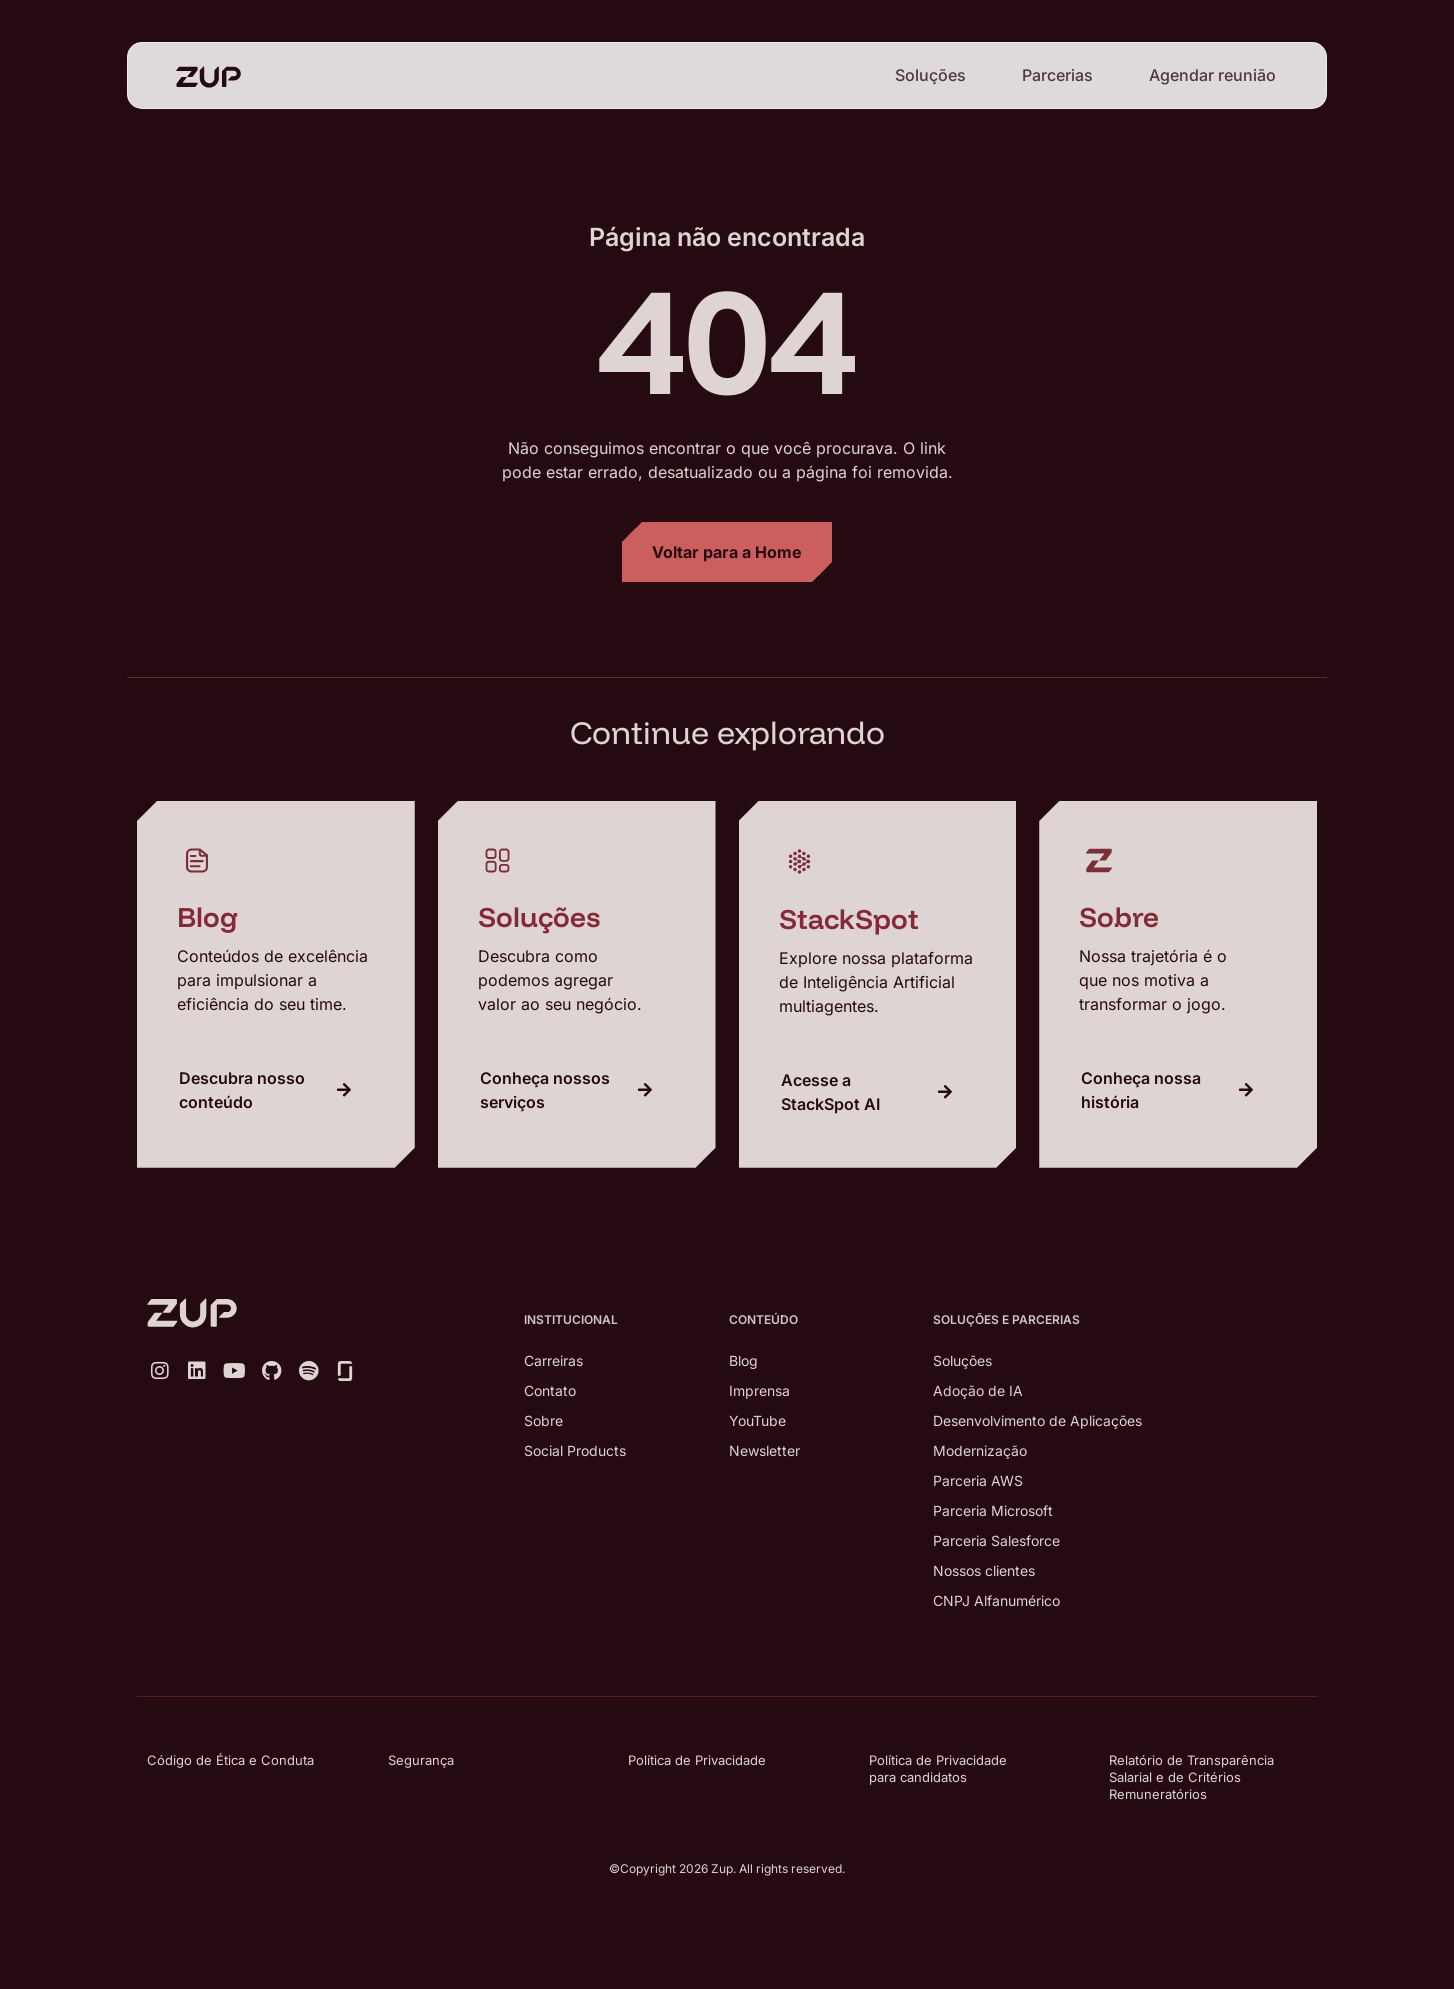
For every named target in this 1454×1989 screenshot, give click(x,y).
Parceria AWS (978, 1480)
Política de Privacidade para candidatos (938, 1768)
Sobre (543, 1420)
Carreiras (553, 1360)
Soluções (930, 75)
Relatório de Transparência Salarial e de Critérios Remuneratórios (1191, 1777)
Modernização (980, 1450)
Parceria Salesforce (996, 1540)
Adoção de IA (978, 1390)
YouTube (757, 1420)
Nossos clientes (984, 1570)
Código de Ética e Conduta (230, 1760)
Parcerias (1057, 75)
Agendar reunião (1212, 75)
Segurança (421, 1760)
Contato (550, 1390)
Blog (743, 1360)
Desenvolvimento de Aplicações (1037, 1420)
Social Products (575, 1450)
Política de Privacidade (697, 1760)
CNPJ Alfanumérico (996, 1600)
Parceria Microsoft (993, 1510)
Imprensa (759, 1390)
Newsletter (764, 1450)
